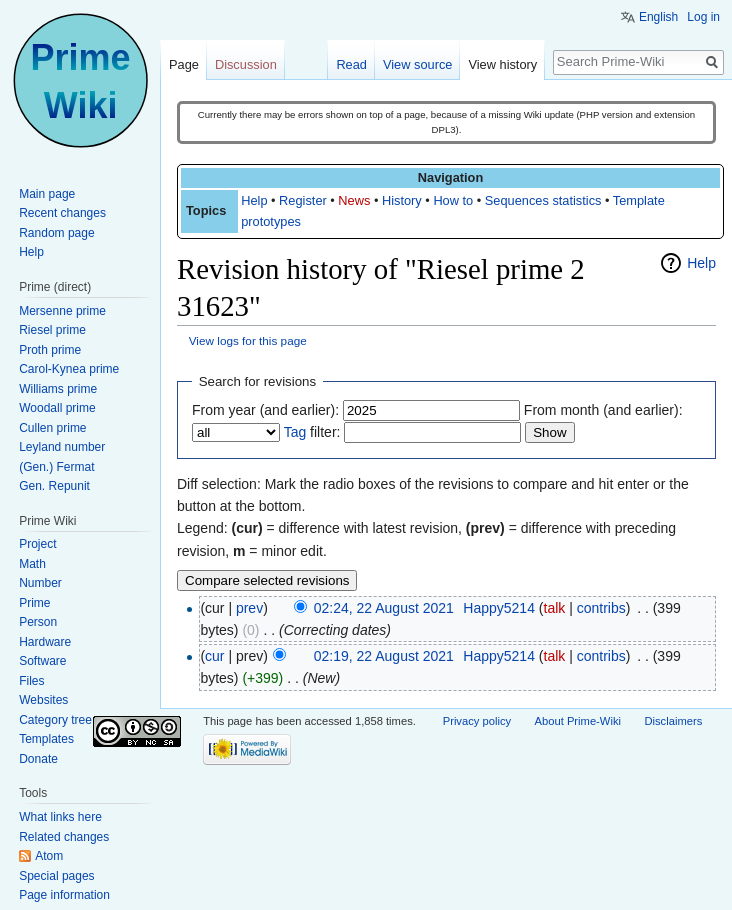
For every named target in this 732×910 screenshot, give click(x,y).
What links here (60, 817)
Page (184, 64)
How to (453, 200)
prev (249, 608)
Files (31, 681)
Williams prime (58, 389)
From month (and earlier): (603, 410)
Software (42, 661)
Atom (49, 856)
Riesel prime (52, 330)
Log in (703, 17)
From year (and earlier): (265, 410)
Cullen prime (52, 428)
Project (37, 544)
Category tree (55, 720)
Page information (64, 895)
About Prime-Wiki (578, 721)
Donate (38, 759)
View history (502, 64)
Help (254, 200)
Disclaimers (673, 721)
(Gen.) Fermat (56, 467)
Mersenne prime (62, 311)
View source (417, 64)
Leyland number (62, 447)
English (658, 17)
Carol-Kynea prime (69, 369)
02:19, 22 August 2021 (384, 656)
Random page (56, 233)
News (354, 200)
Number (40, 583)
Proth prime (50, 350)
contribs (601, 608)
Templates (46, 739)
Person (38, 622)
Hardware (45, 642)
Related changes (64, 837)
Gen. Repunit (54, 486)
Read (351, 64)
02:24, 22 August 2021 (384, 608)
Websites (43, 700)
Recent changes (62, 213)
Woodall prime (57, 408)
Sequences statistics (543, 200)
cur (214, 656)
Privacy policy (477, 721)
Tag (295, 432)
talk (555, 608)
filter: (312, 432)
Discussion (246, 64)
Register (303, 200)
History (402, 200)
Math (32, 564)
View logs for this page (248, 340)
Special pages (56, 876)
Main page (47, 194)
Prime (34, 603)
